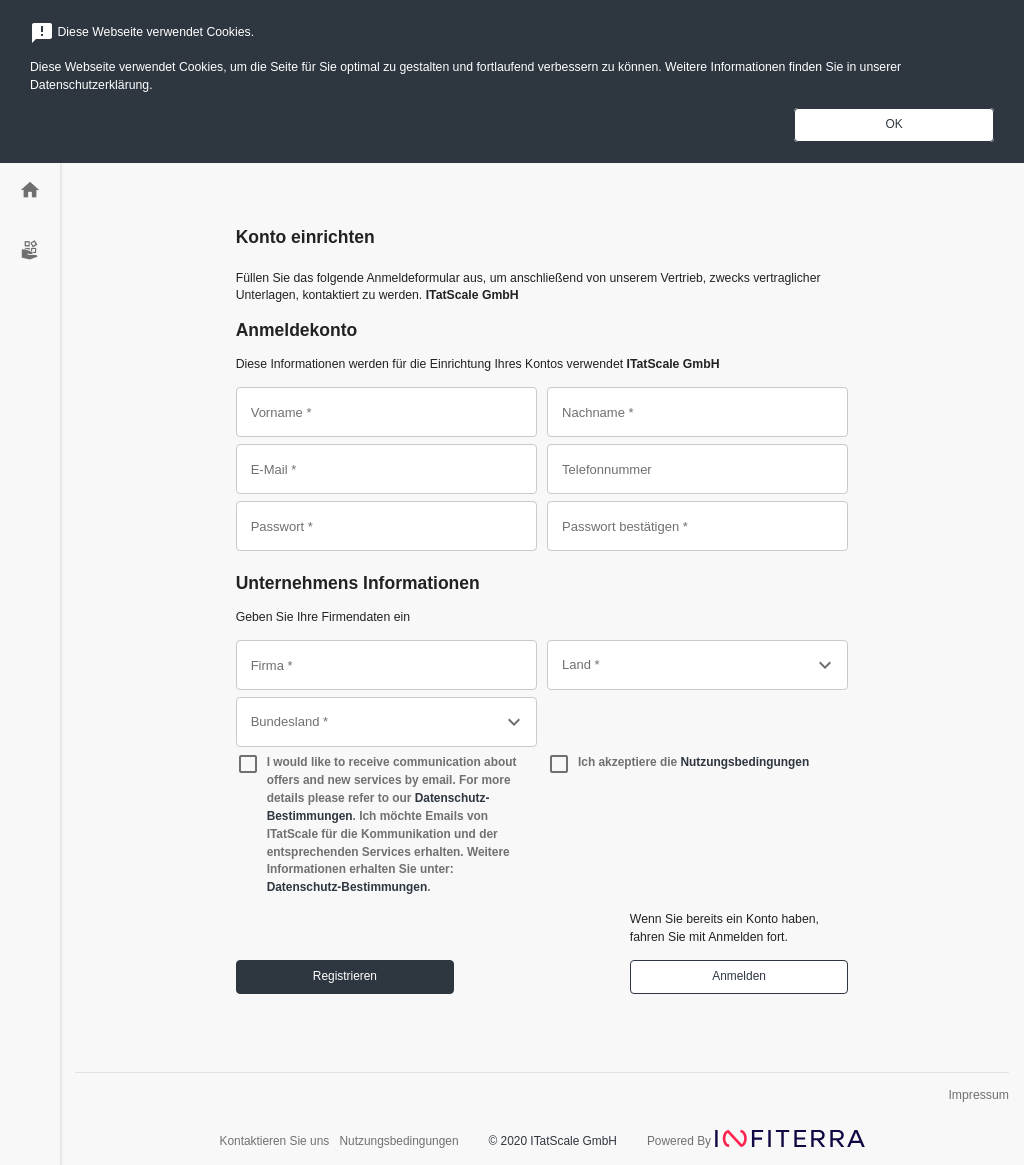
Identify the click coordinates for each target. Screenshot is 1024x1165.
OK (893, 124)
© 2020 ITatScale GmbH (553, 1141)
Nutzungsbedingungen (744, 762)
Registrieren (345, 976)
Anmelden (739, 976)
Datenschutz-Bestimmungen (347, 887)
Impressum (978, 1095)
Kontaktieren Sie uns (275, 1141)
